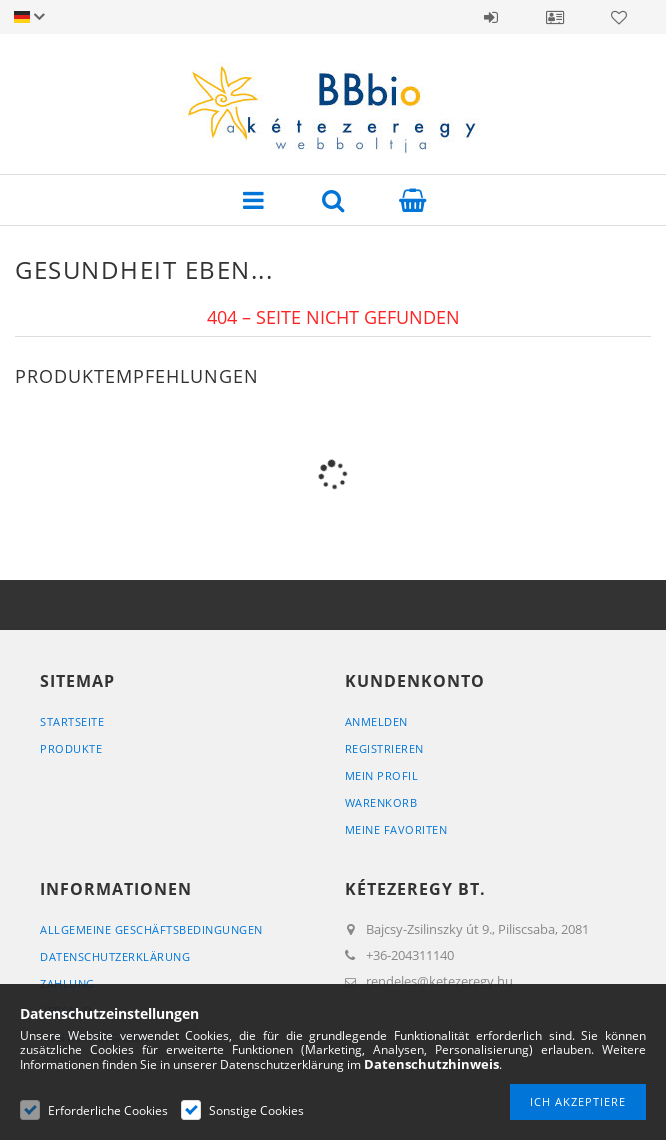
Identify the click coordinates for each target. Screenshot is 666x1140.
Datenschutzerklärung (115, 956)
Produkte (71, 748)
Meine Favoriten (396, 829)
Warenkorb (381, 802)
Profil (555, 17)
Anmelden (491, 17)
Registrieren (384, 748)
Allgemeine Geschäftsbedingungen (151, 929)
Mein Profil (382, 775)
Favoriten (619, 17)
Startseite (72, 721)
